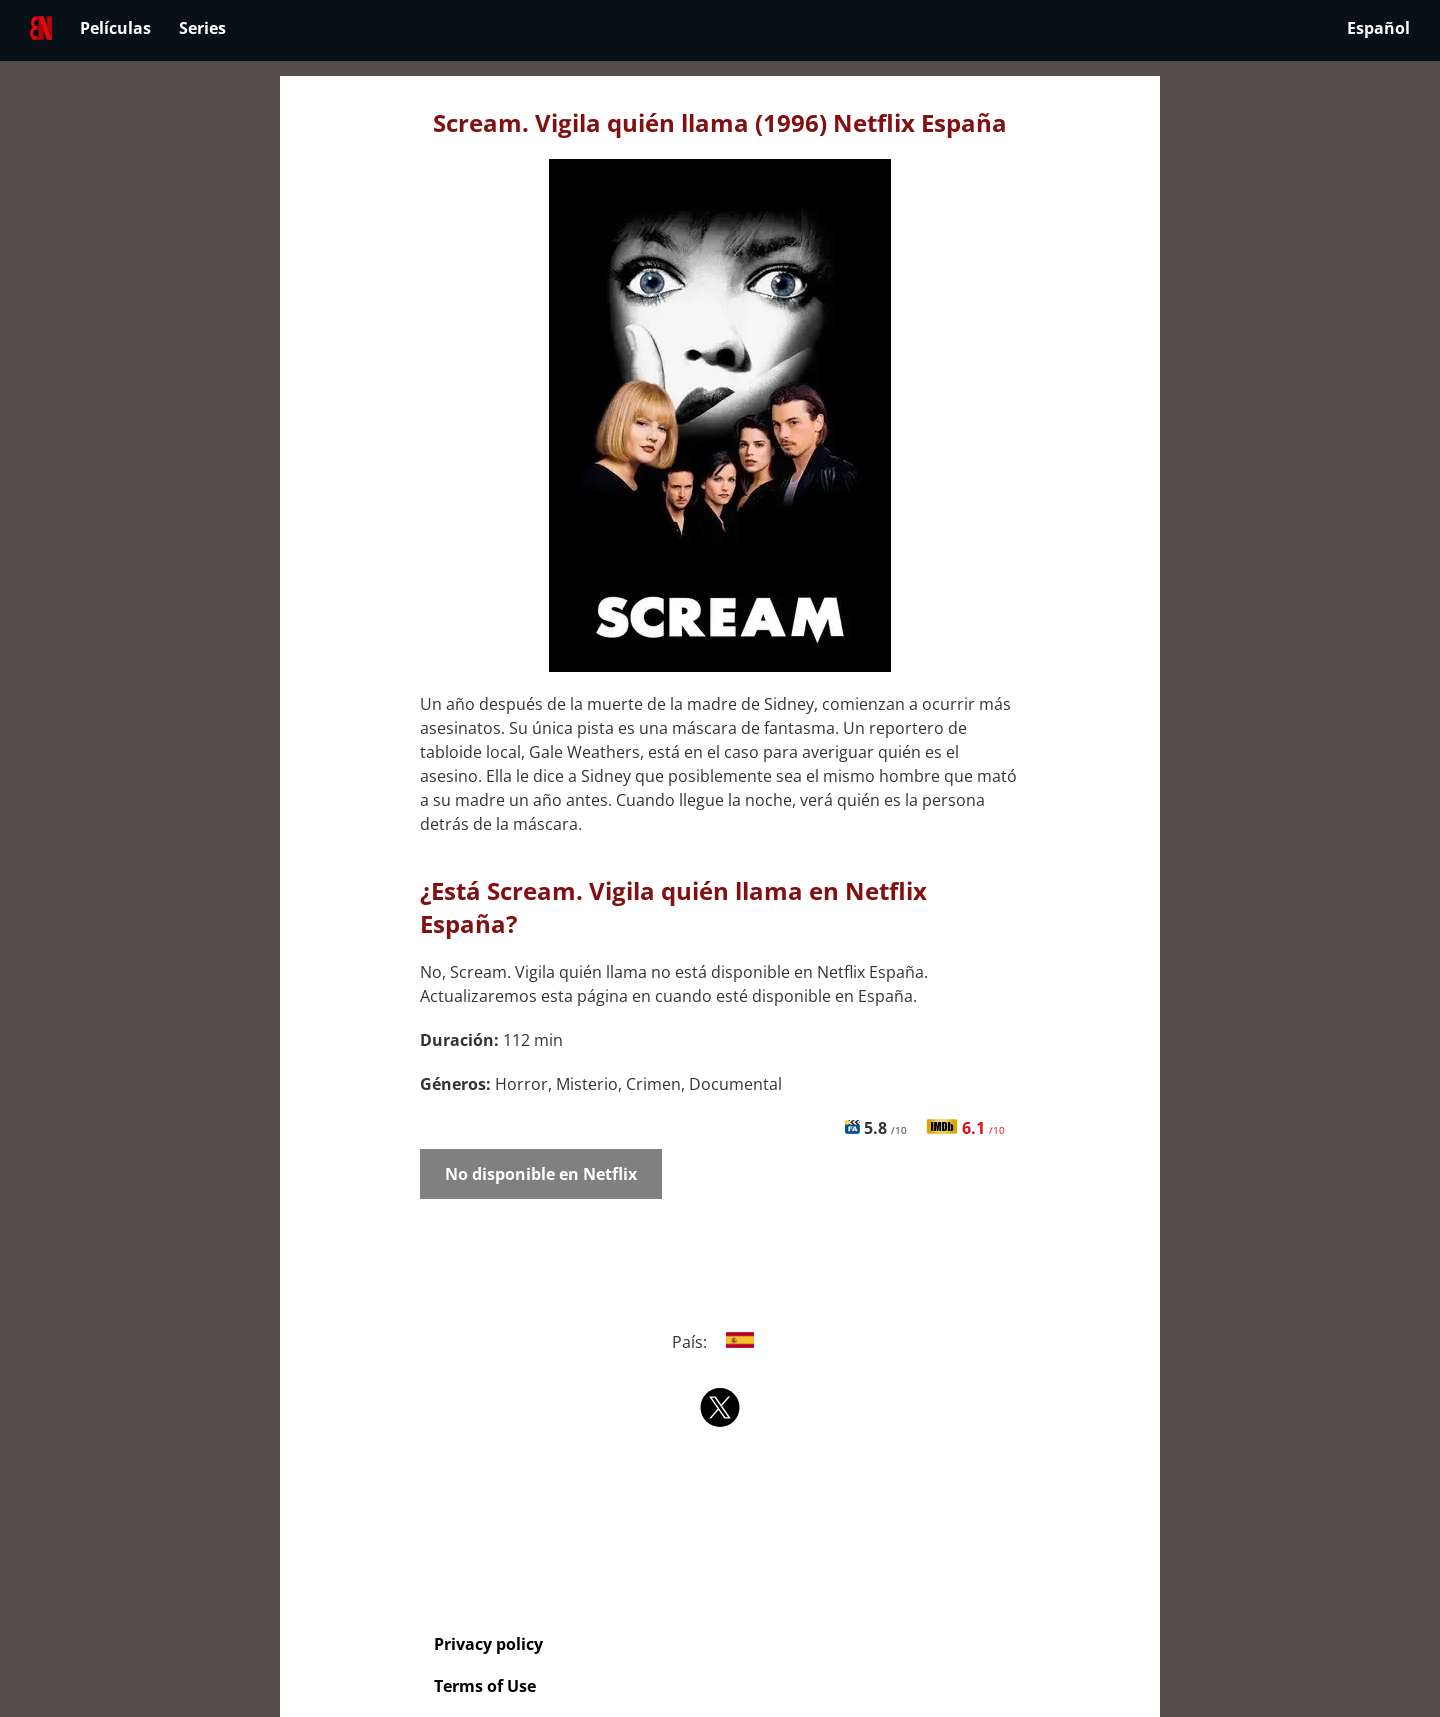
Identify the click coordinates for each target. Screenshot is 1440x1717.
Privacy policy (488, 1644)
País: (720, 1342)
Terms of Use (485, 1686)
